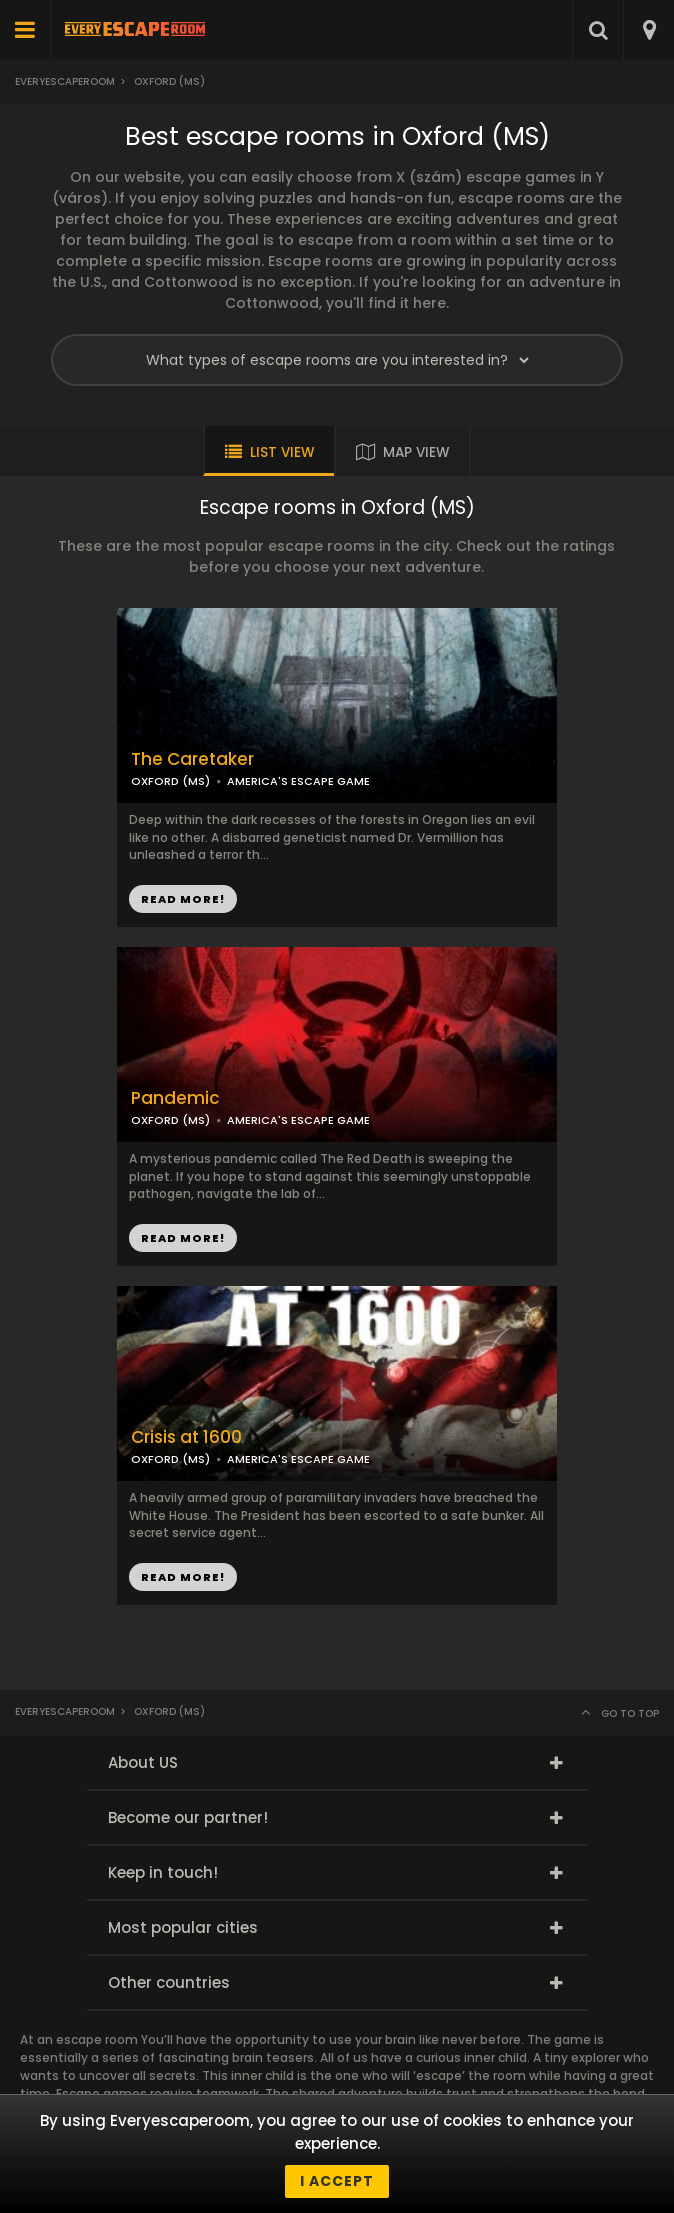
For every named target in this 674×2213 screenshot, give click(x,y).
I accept (337, 2181)
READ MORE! (183, 899)
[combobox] (648, 30)
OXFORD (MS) (170, 781)
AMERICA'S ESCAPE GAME (298, 781)
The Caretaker (192, 759)
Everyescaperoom (65, 81)
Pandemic (175, 1098)
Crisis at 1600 (186, 1437)
